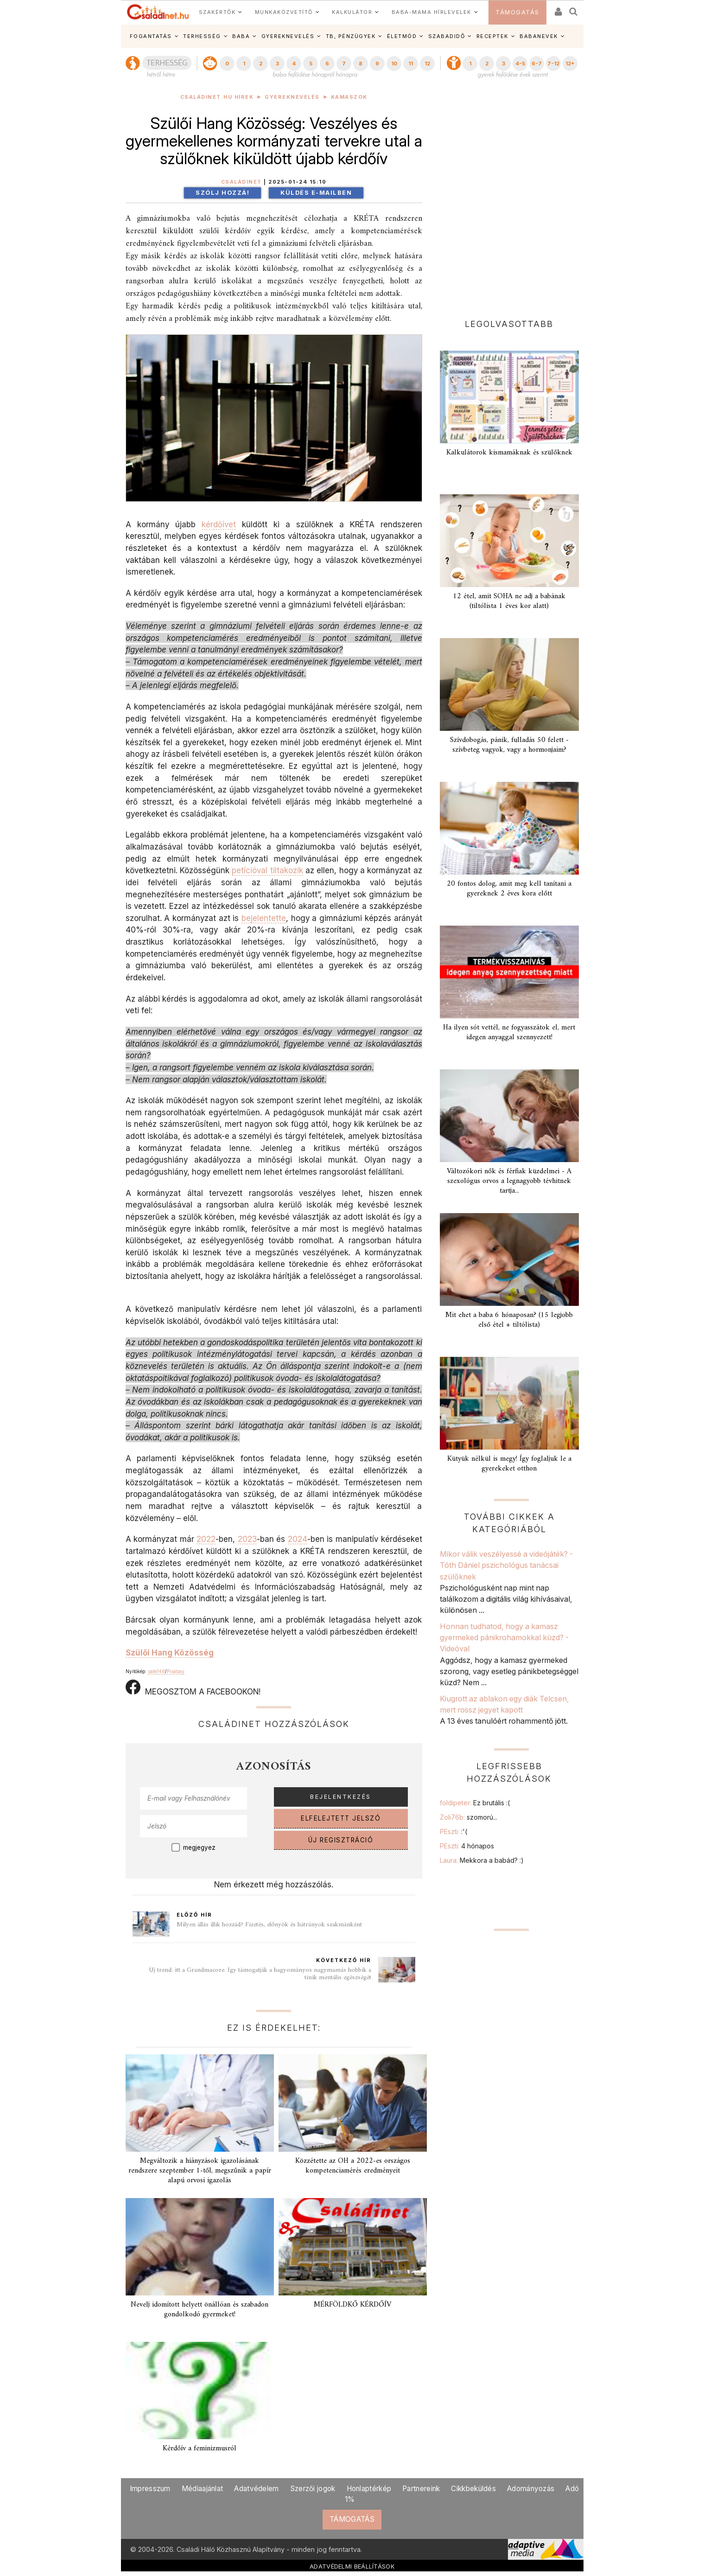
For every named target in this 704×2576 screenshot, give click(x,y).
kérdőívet (219, 524)
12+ (570, 63)
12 (427, 63)
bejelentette (263, 918)
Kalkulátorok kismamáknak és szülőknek (509, 452)
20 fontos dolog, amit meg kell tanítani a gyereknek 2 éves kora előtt (509, 888)
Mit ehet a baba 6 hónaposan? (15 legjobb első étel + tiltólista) (509, 1320)
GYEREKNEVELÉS (288, 36)
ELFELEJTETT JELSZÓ (341, 1818)
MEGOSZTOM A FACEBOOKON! (193, 1688)
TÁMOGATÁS (517, 12)
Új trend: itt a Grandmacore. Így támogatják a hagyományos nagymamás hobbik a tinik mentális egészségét (260, 1973)
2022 (206, 1539)
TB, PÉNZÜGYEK (351, 36)
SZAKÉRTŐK (217, 12)
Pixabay (175, 1671)
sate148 (156, 1671)
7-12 (553, 63)
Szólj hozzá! (222, 192)
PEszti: (453, 1831)
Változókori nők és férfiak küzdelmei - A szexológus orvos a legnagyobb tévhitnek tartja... (509, 1181)
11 (410, 63)
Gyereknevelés (292, 97)
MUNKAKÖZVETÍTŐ (284, 12)
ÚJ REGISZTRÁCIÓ (341, 1840)
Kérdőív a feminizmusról (199, 2448)
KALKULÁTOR (352, 12)
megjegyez (199, 1847)
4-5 (520, 63)
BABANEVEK (539, 36)
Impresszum (150, 2488)
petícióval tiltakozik (267, 870)
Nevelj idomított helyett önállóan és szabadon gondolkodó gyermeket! (199, 2309)
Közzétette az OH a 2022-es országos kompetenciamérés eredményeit (352, 2165)
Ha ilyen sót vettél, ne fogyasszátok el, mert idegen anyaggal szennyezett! (509, 1032)
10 (394, 63)
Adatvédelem (256, 2488)
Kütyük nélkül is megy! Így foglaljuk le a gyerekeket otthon (509, 1463)
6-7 (537, 63)
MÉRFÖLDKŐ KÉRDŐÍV (352, 2304)
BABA (241, 36)
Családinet (241, 182)
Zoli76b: (468, 1817)
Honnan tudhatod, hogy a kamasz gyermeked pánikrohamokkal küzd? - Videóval (504, 1638)
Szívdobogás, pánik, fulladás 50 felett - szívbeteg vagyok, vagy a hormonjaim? (509, 745)
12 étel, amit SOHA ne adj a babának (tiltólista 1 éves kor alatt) (509, 601)
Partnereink (421, 2488)
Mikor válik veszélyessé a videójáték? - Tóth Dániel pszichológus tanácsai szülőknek (506, 1565)
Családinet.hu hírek (217, 97)
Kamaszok (349, 97)
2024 (297, 1539)
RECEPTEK (492, 36)
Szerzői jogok (313, 2488)
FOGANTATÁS (151, 36)
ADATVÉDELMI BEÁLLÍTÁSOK (352, 2566)
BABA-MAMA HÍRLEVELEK (431, 12)
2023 (247, 1539)
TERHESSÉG (202, 36)
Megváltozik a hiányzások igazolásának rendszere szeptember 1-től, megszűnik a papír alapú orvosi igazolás (199, 2170)
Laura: (482, 1860)
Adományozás (530, 2488)
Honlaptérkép (369, 2488)
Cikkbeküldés (473, 2488)
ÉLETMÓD (402, 36)
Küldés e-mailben (316, 192)
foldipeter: (475, 1803)
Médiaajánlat (202, 2488)
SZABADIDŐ (446, 36)
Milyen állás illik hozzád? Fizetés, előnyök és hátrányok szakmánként (269, 1924)
